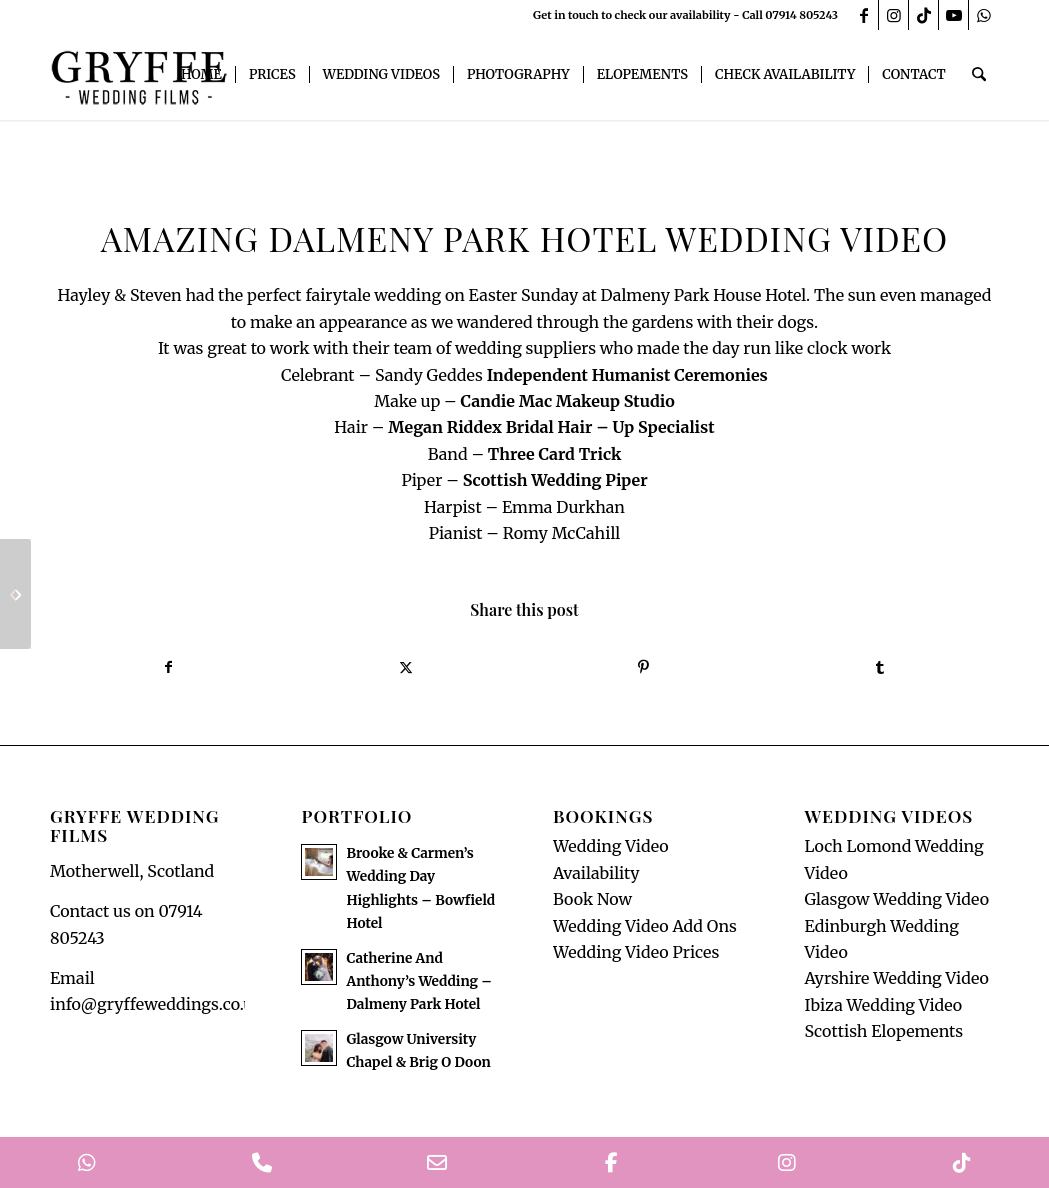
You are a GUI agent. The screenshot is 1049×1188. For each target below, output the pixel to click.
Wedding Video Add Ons (645, 926)
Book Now (592, 899)
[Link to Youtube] (953, 15)
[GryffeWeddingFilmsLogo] (140, 75)
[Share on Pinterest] (643, 667)
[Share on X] (405, 667)
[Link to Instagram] (893, 15)
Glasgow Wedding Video (896, 899)
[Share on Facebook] (168, 667)
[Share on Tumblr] (880, 667)
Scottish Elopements (883, 1031)
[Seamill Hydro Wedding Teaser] (15, 594)
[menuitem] (202, 75)
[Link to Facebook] (863, 15)
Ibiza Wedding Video (883, 1005)
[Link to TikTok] (923, 15)
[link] (627, 375)
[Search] (979, 75)
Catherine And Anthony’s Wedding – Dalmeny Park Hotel (419, 981)
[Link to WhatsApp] (984, 15)
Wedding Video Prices (636, 952)
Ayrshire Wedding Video (896, 979)
